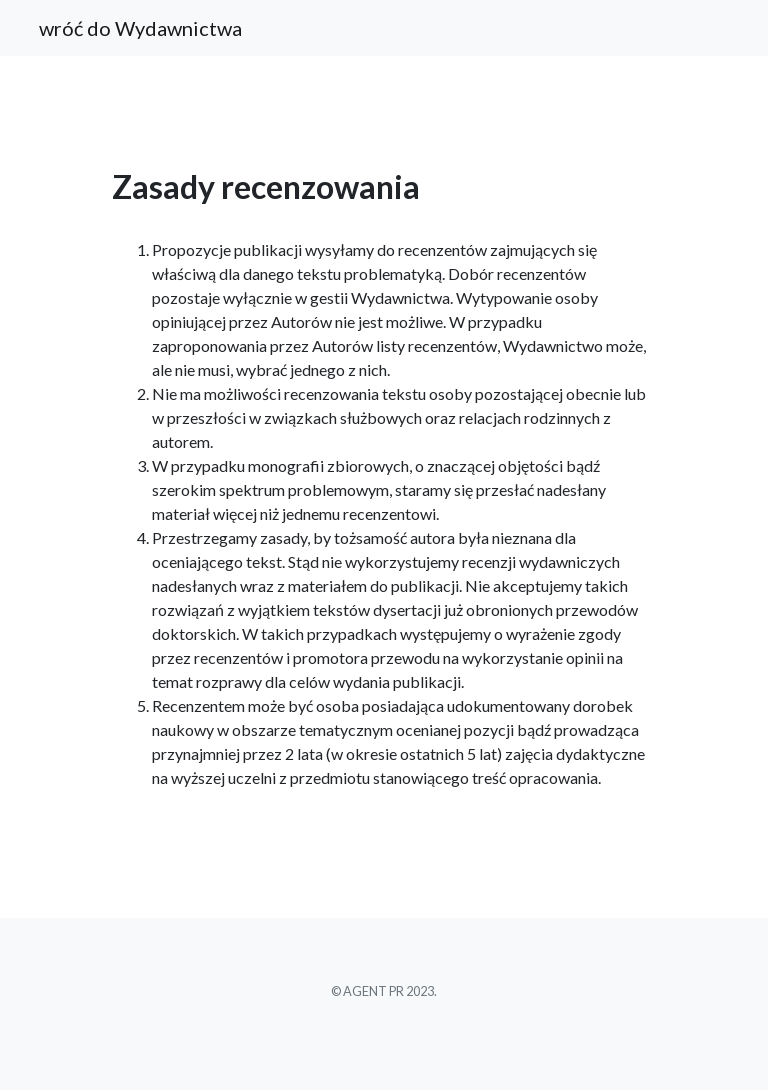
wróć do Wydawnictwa (140, 28)
